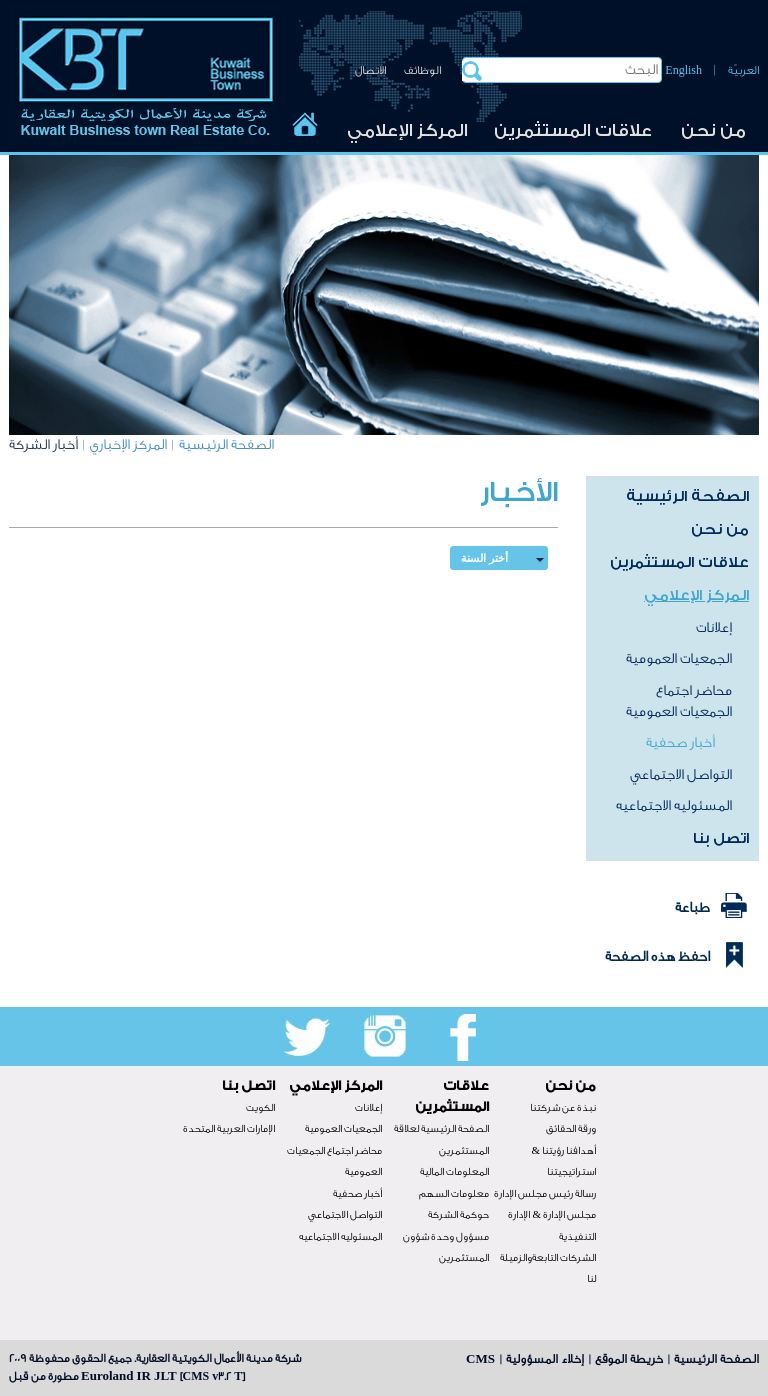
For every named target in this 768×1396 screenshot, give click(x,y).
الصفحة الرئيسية (226, 445)
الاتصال (370, 70)
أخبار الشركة (43, 445)
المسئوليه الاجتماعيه (674, 806)
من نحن (713, 130)
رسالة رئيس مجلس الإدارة (545, 1194)
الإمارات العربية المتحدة (229, 1129)
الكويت (260, 1108)
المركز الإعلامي (407, 130)
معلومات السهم (454, 1194)
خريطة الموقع (629, 1359)
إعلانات (714, 628)
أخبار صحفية (680, 743)
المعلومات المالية (454, 1172)
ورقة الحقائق (571, 1129)
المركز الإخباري (128, 445)
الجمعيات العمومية (679, 659)
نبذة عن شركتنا (563, 1108)
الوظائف (422, 70)
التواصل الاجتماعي (681, 775)
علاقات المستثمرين (573, 130)
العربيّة (743, 70)
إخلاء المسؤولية (545, 1359)
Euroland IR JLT (129, 1376)
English (683, 70)
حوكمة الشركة (458, 1215)
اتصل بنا (721, 838)
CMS (480, 1359)
